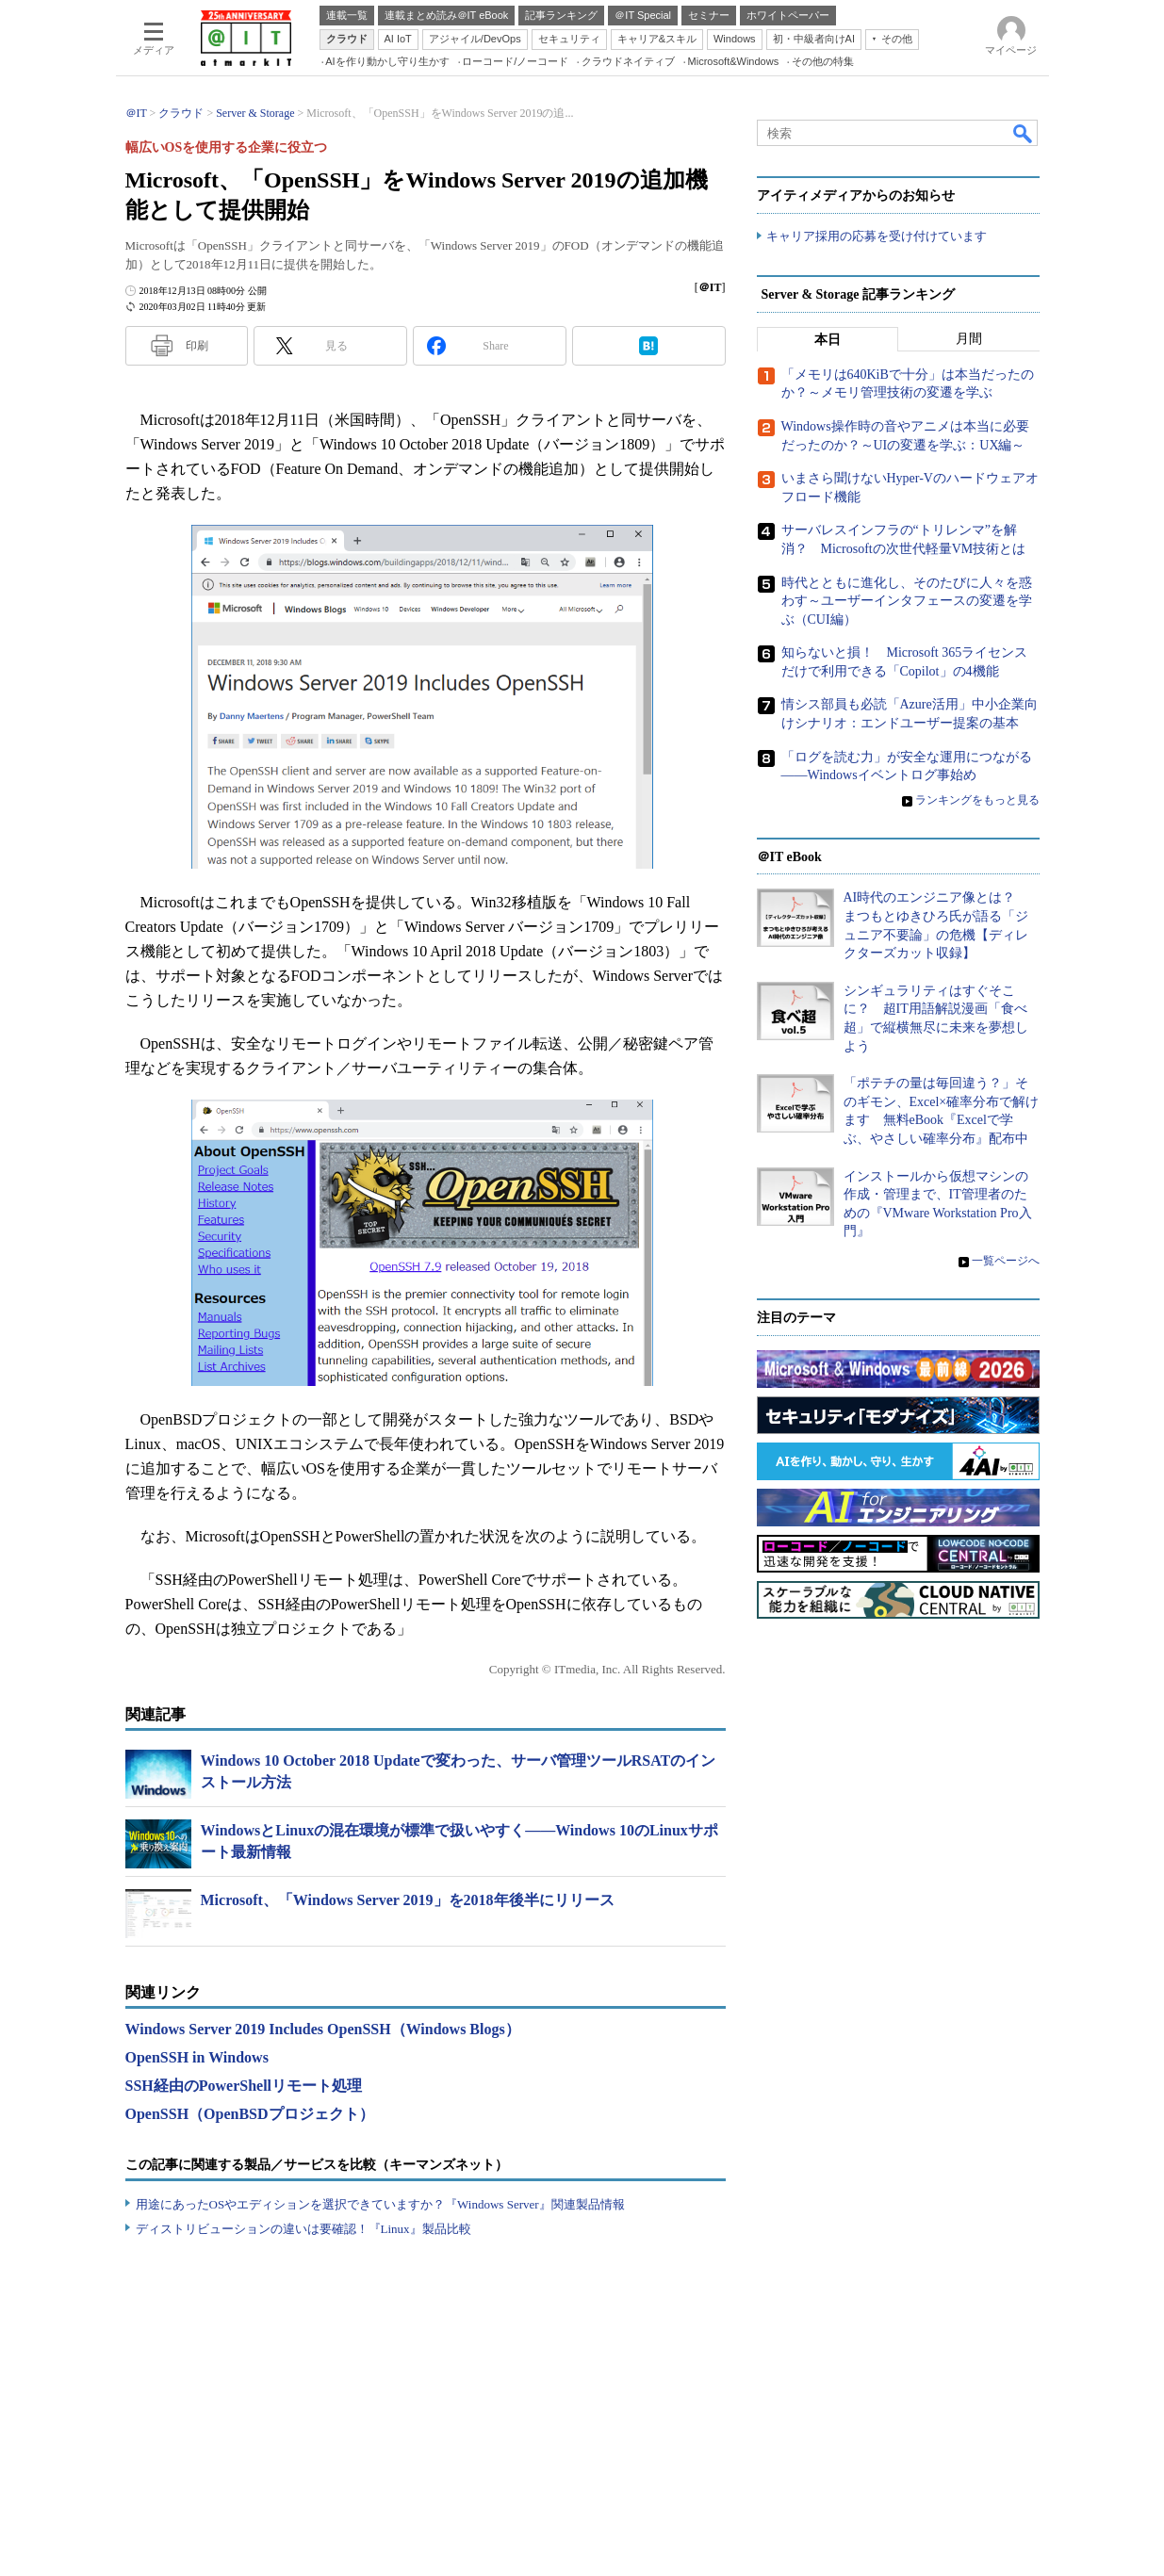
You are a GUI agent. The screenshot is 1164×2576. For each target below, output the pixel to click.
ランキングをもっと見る (977, 800)
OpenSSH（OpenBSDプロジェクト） (249, 2114)
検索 (1023, 133)
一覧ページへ (1006, 1260)
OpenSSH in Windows (197, 2057)
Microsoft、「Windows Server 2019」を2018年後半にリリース (408, 1900)
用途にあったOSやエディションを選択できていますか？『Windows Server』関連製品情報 (380, 2204)
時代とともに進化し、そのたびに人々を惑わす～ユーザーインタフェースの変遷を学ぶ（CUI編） (906, 601)
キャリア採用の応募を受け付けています (876, 236)
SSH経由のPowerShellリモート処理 (244, 2086)
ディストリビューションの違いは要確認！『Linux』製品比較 (303, 2229)
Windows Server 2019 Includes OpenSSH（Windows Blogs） (322, 2029)
